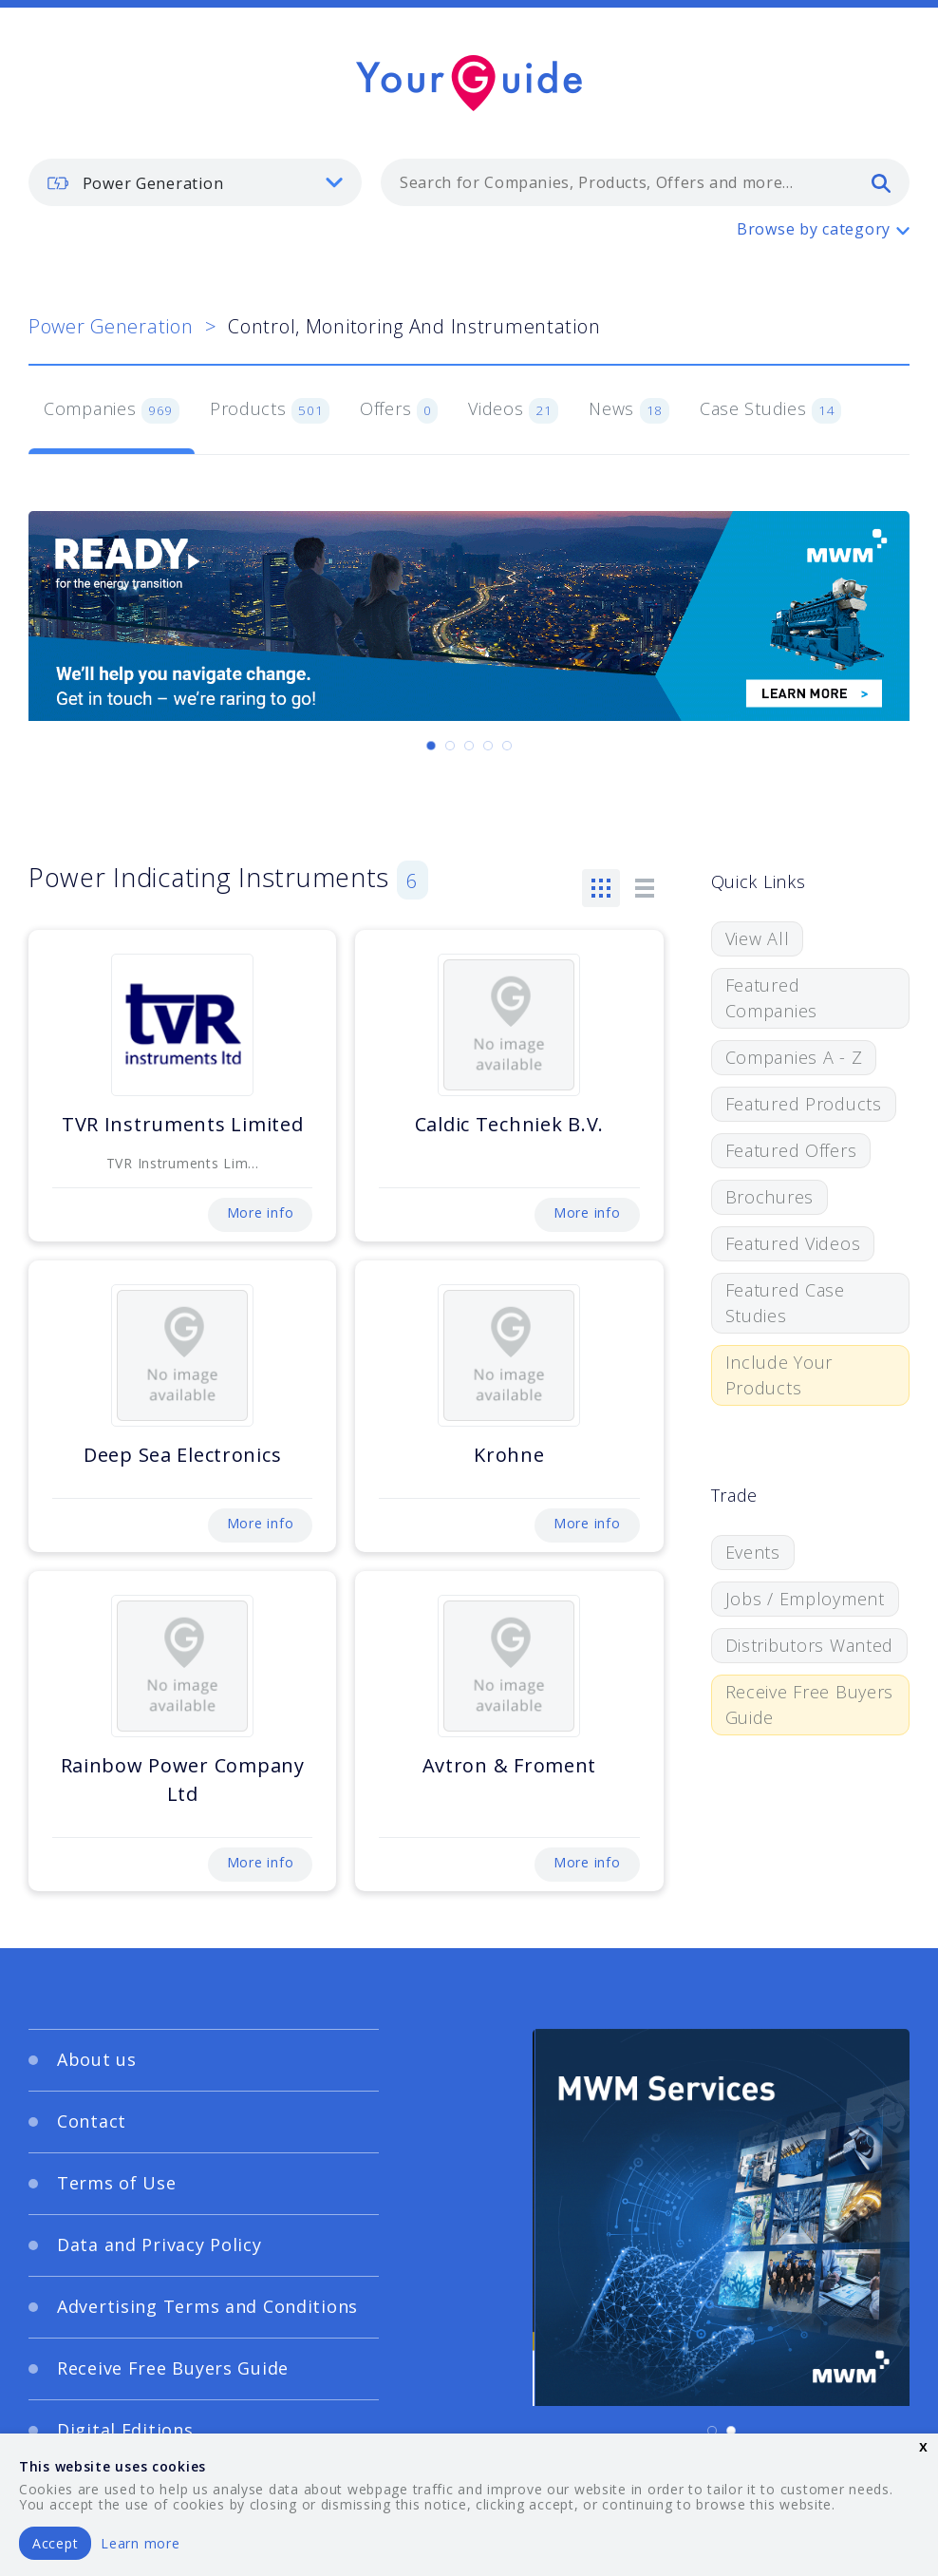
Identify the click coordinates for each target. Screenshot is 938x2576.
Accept (55, 2543)
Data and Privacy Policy (159, 2244)
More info (260, 1212)
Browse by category (814, 228)
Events (752, 1552)
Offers (399, 410)
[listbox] (195, 182)
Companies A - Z (794, 1057)
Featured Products (803, 1103)
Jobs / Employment (805, 1598)
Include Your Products (779, 1375)
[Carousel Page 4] (488, 745)
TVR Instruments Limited (183, 1124)
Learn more (140, 2543)
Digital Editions (125, 2429)
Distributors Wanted (809, 1645)
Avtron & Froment (509, 1765)
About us (97, 2059)
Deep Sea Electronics (182, 1455)
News (629, 410)
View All (757, 938)
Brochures (769, 1196)
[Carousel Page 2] (450, 745)
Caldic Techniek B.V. (509, 1124)
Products (269, 410)
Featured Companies (771, 998)
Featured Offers (791, 1150)
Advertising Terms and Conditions (207, 2306)
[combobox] (645, 182)
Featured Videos (793, 1243)
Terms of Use (117, 2182)
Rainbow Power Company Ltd (183, 1779)
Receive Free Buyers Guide (809, 1704)
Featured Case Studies (785, 1303)
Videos (513, 410)
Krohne (509, 1455)
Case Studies (770, 410)
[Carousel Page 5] (507, 745)
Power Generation (111, 326)
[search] (881, 182)
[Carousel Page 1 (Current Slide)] (431, 745)
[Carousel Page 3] (469, 745)
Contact (91, 2121)
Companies (111, 410)
